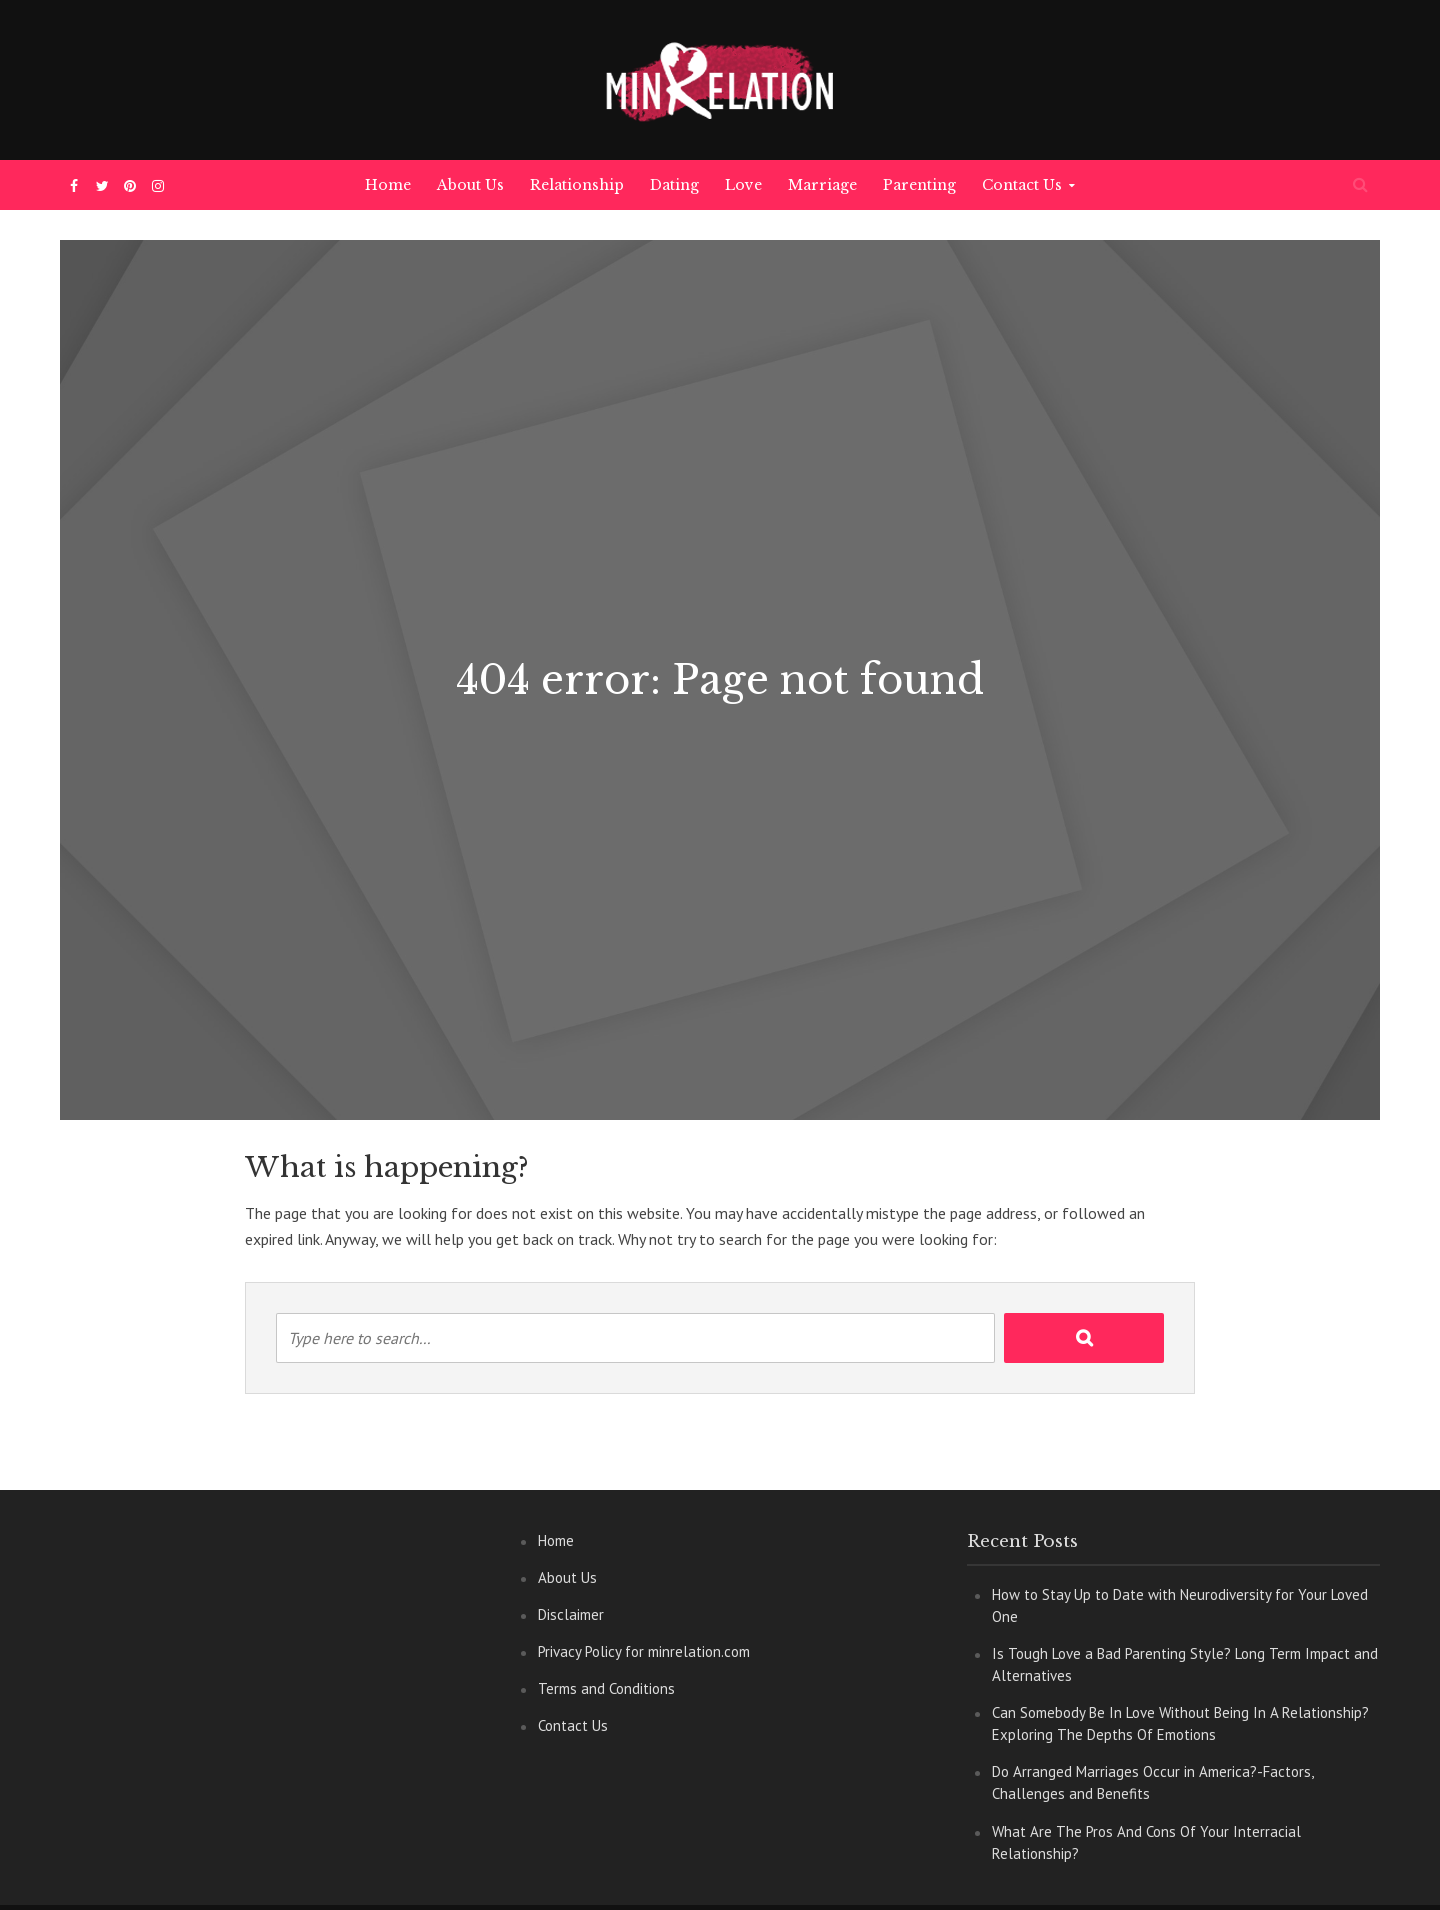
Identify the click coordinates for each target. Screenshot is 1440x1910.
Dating (674, 185)
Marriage (822, 185)
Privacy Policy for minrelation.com (644, 1651)
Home (388, 185)
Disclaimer (571, 1614)
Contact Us (1022, 185)
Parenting (919, 185)
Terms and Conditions (606, 1688)
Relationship (577, 185)
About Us (470, 185)
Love (743, 185)
